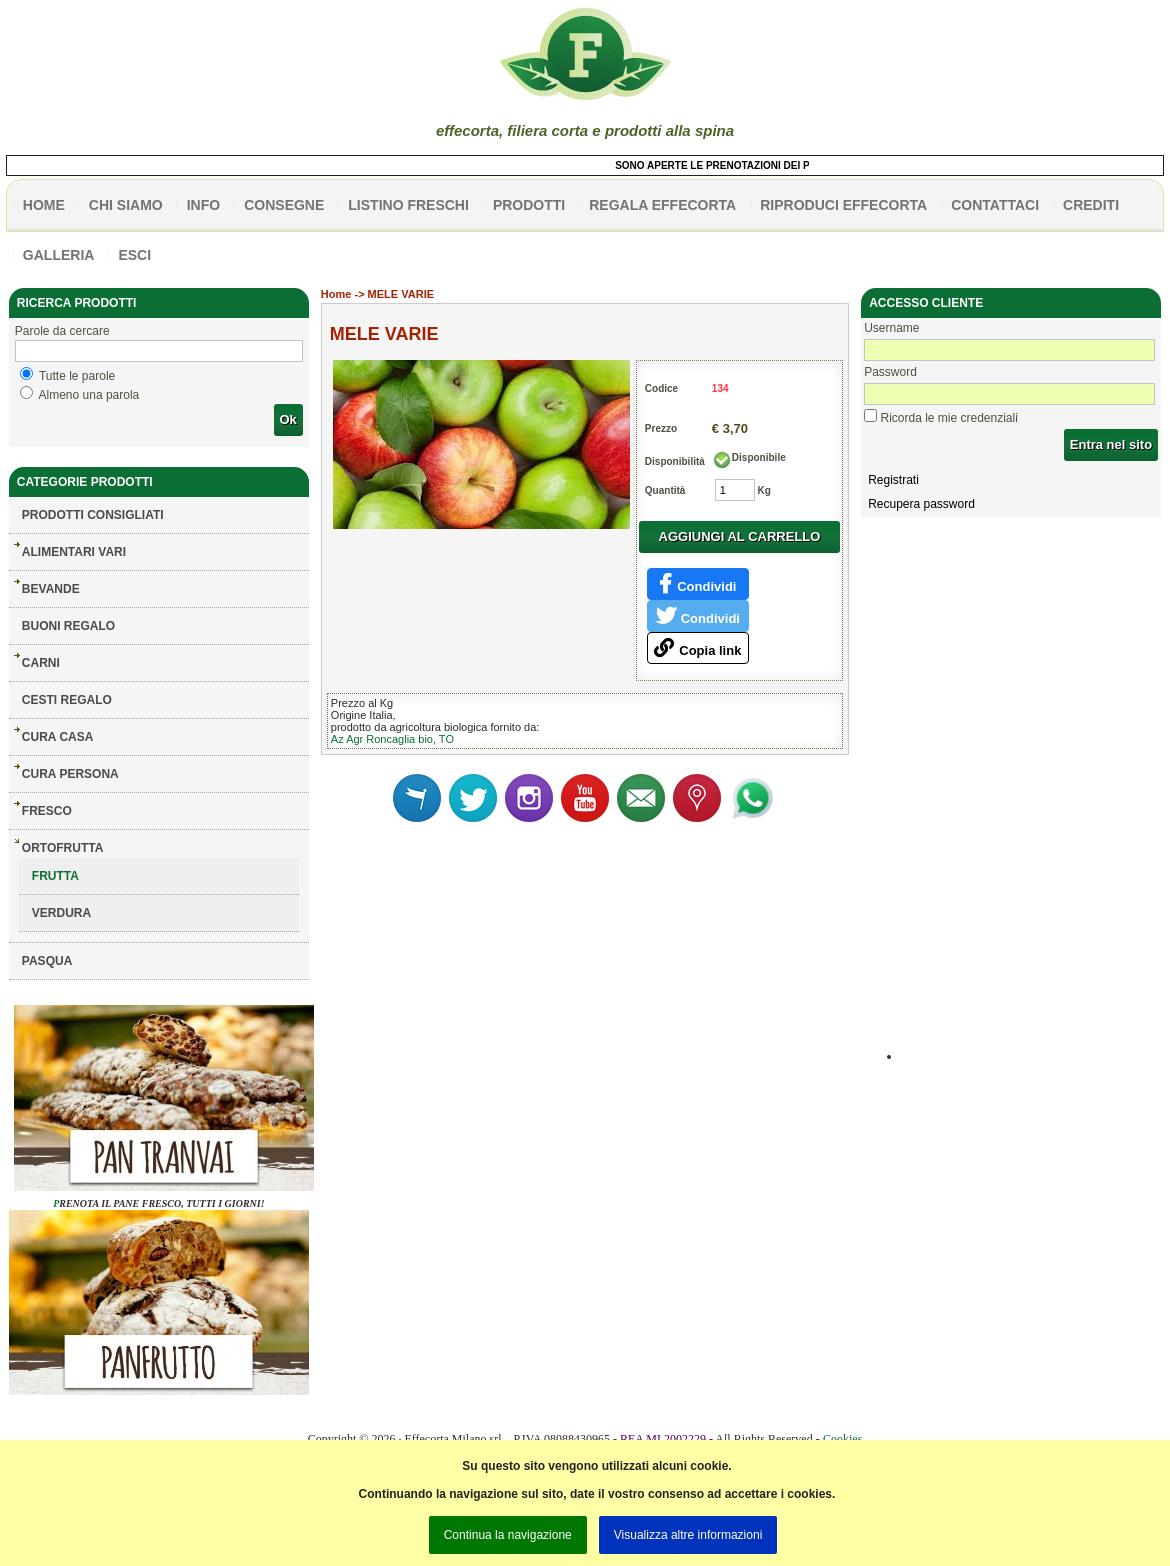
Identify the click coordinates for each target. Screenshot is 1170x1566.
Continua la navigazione (508, 1535)
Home (336, 294)
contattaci (995, 205)
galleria (59, 255)
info (203, 205)
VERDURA (61, 913)
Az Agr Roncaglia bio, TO (392, 739)
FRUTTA (55, 876)
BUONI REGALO (68, 626)
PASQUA (47, 961)
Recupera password (921, 504)
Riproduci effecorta (843, 205)
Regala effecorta (662, 205)
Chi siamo (126, 205)
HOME (44, 205)
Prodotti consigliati (93, 515)
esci (134, 255)
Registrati (893, 480)
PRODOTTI (529, 205)
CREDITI (1091, 205)
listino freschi (408, 205)
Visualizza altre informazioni (688, 1535)
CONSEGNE (284, 205)
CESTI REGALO (67, 700)
